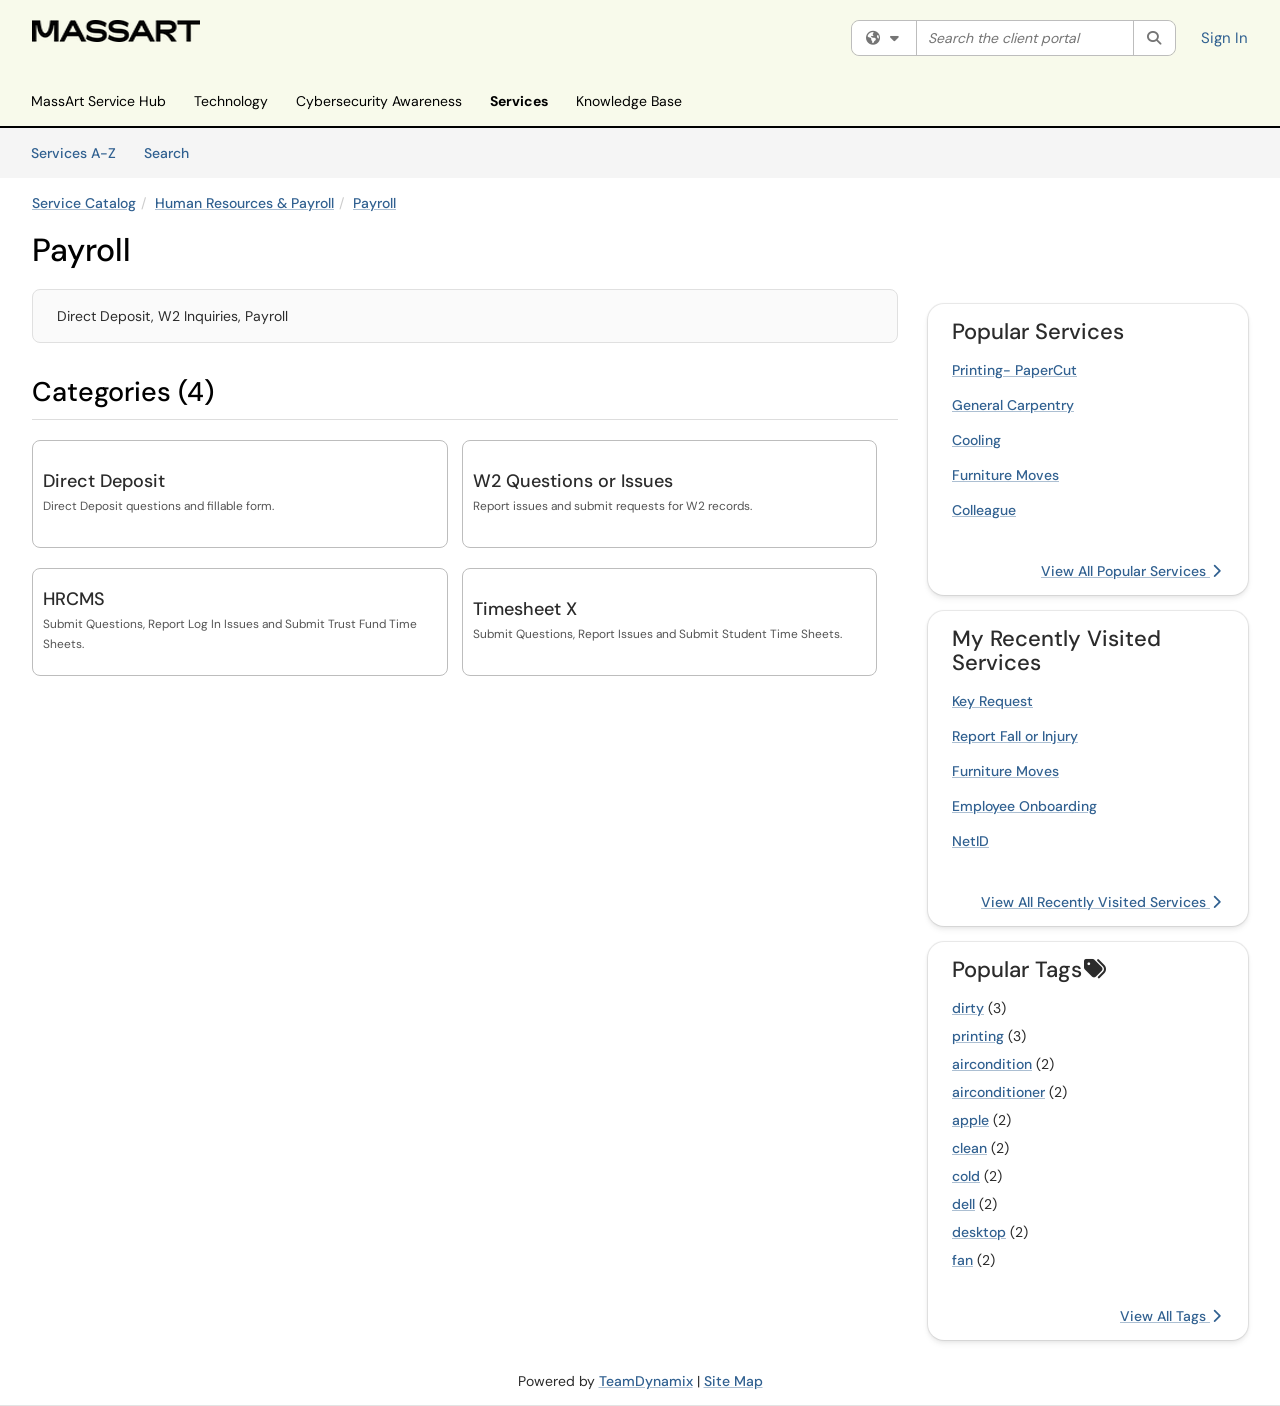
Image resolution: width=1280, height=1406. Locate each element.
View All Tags (1170, 1316)
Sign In (1224, 38)
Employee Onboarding (1024, 806)
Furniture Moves (1005, 475)
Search (173, 152)
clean (969, 1148)
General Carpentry (1013, 405)
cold (966, 1176)
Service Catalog (84, 203)
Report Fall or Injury (1015, 736)
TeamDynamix (646, 1381)
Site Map (733, 1381)
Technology (231, 101)
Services (519, 101)
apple (970, 1120)
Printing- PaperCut (1014, 370)
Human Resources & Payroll (244, 203)
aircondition (992, 1064)
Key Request (992, 701)
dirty (968, 1008)
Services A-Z (73, 153)
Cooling (976, 440)
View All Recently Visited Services (1101, 902)
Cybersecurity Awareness (379, 101)
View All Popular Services (1131, 571)
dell (963, 1204)
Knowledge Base (629, 101)
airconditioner (998, 1092)
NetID (970, 841)
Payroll (374, 203)
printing (978, 1036)
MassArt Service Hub (98, 101)
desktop (979, 1232)
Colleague (984, 510)
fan (962, 1260)
